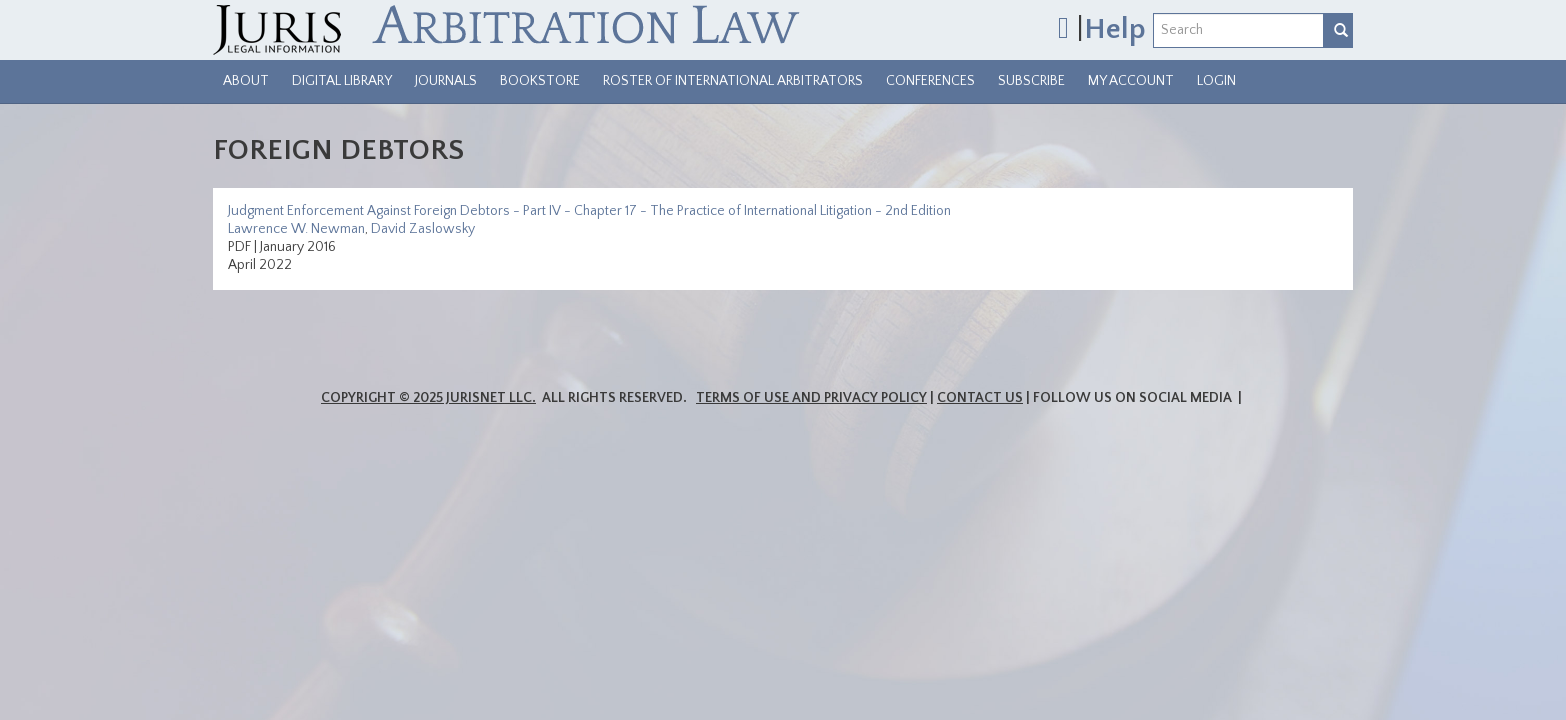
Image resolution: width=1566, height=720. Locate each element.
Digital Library (342, 81)
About (246, 81)
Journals (446, 81)
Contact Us (980, 398)
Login (1216, 81)
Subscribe (1031, 81)
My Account (1131, 81)
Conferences (930, 81)
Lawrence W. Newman (296, 229)
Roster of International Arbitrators (733, 81)
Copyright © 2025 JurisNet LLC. (428, 398)
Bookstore (540, 81)
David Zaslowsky (423, 229)
